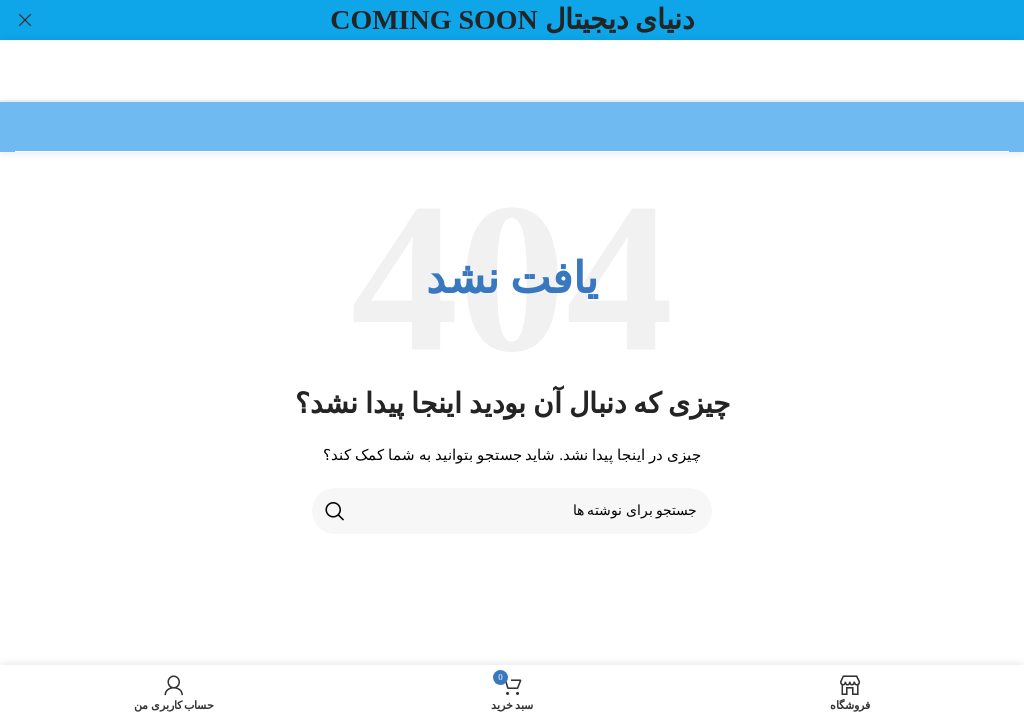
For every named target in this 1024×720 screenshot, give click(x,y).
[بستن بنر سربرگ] (25, 20)
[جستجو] (512, 510)
